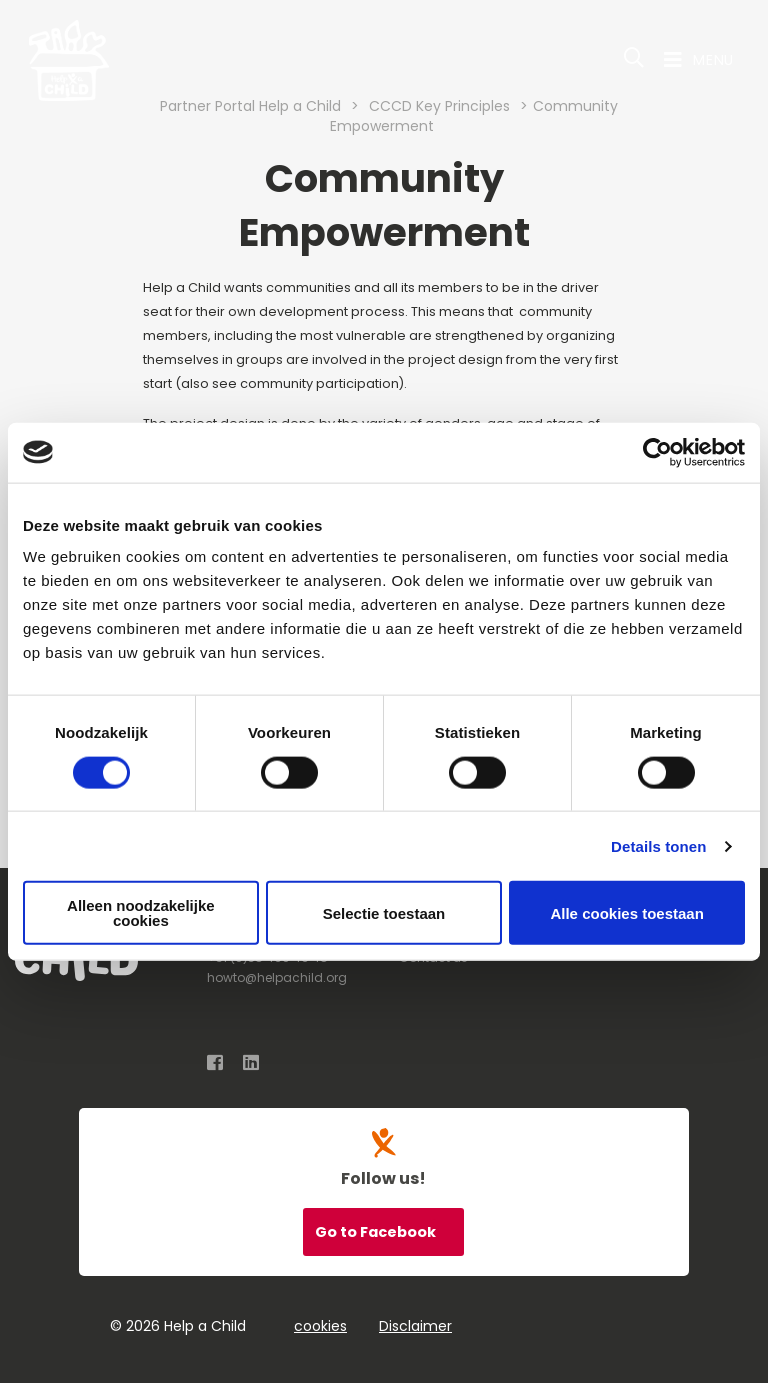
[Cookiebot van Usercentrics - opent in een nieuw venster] (657, 452)
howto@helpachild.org (277, 977)
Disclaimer (415, 1326)
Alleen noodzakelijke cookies (141, 913)
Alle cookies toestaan (626, 912)
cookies (320, 1326)
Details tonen (658, 845)
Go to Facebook (377, 1232)
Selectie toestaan (384, 912)
